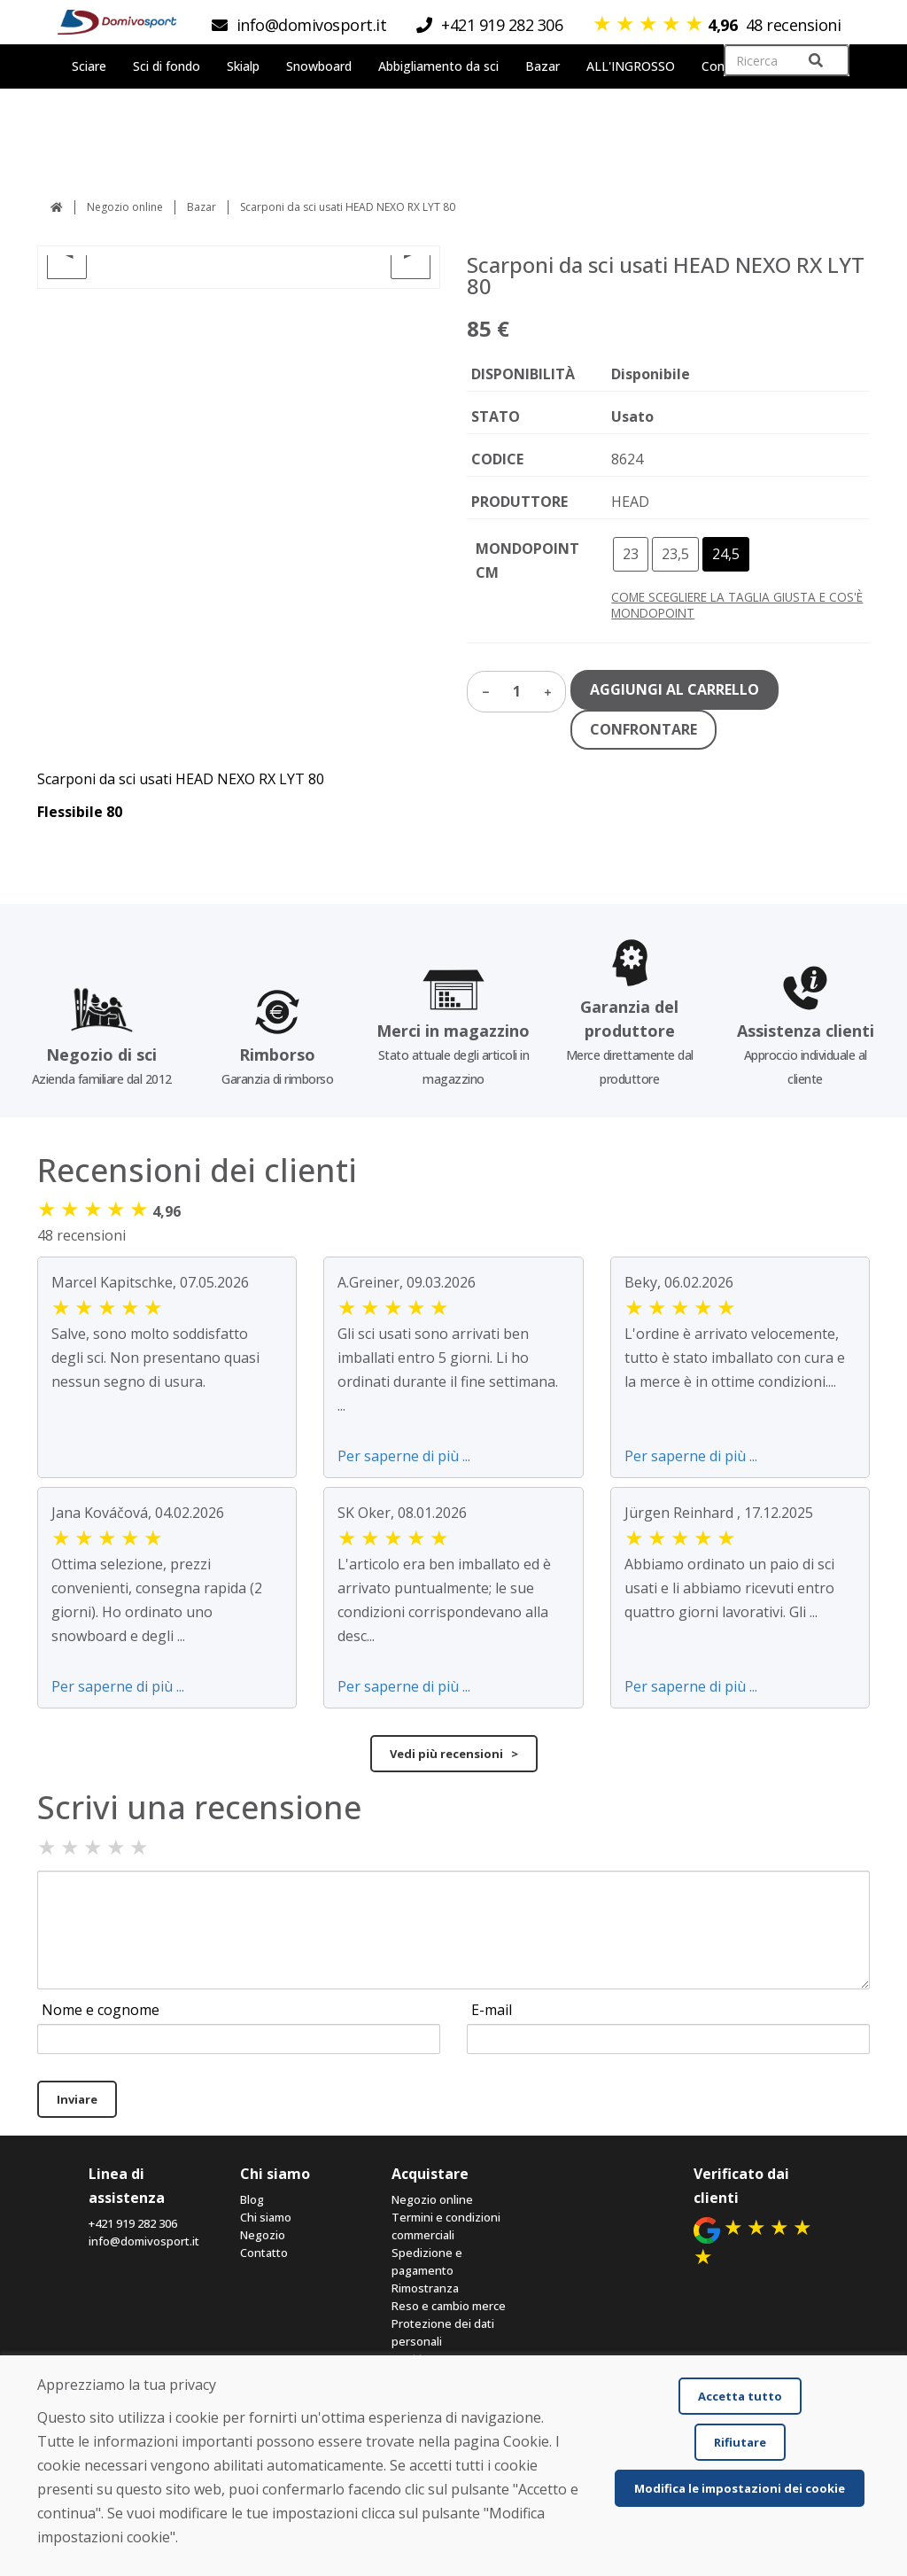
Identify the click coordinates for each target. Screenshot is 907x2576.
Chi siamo (265, 2217)
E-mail (491, 2010)
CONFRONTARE (643, 729)
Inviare (77, 2099)
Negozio (262, 2235)
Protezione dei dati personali (442, 2332)
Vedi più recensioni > (454, 1754)
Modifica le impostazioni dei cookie (739, 2488)
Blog (252, 2199)
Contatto (264, 2253)
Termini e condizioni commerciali (445, 2226)
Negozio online (125, 206)
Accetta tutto (740, 2396)
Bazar (201, 206)
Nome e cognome (100, 2010)
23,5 (675, 554)
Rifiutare (740, 2442)
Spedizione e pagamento (426, 2261)
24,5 (726, 554)
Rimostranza (425, 2288)
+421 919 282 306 (133, 2223)
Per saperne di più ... (403, 1456)
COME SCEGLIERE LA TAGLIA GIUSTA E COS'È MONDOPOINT (737, 604)
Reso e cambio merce (448, 2306)
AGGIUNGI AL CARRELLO (674, 689)
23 (631, 554)
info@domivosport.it (144, 2241)
